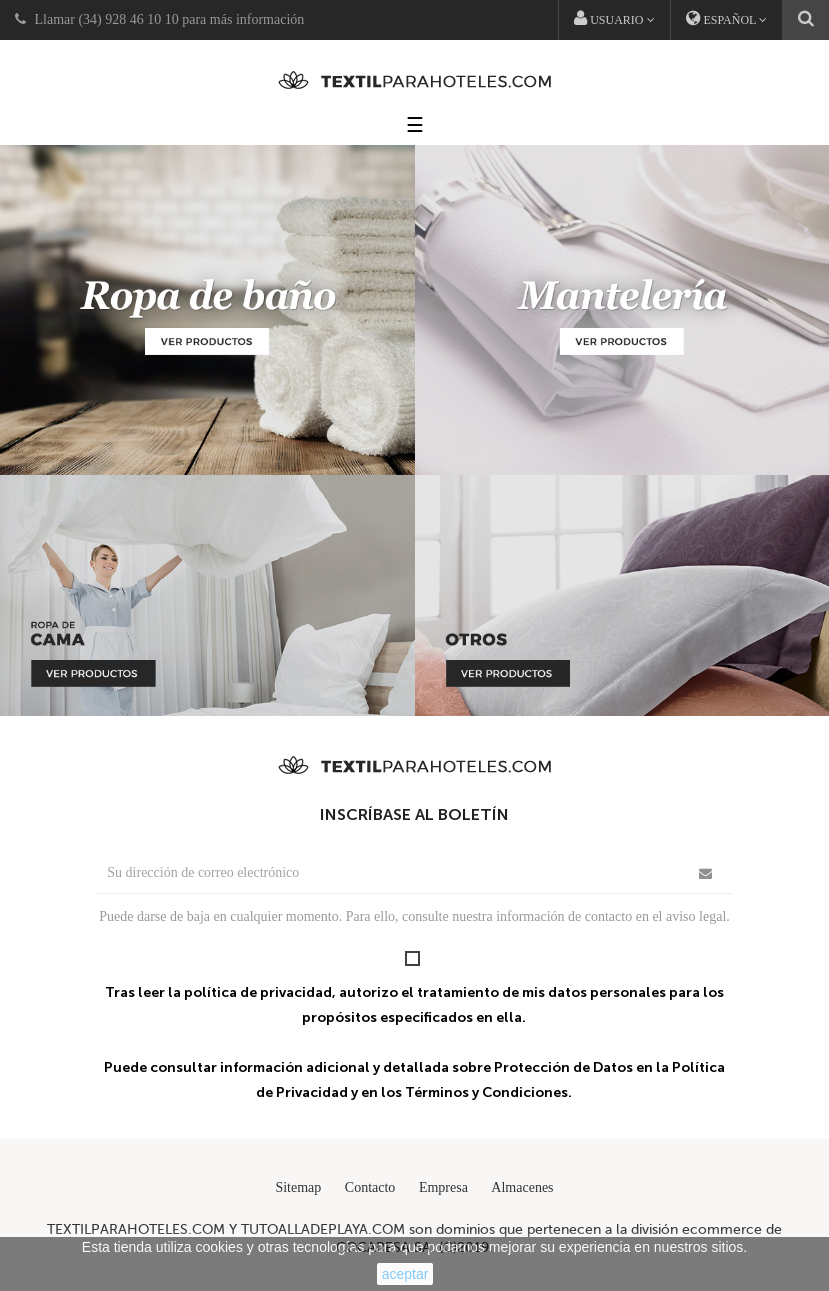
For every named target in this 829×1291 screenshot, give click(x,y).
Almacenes (522, 1187)
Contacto (370, 1187)
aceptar (405, 1274)
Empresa (443, 1187)
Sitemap (298, 1187)
